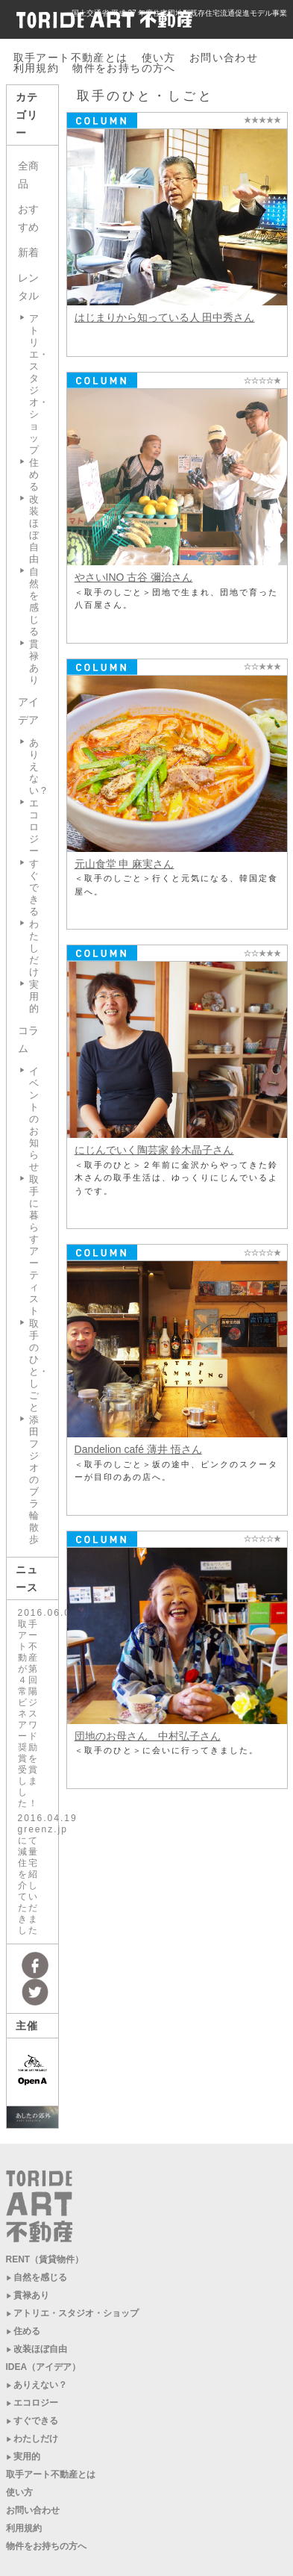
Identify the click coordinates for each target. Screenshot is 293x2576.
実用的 (34, 996)
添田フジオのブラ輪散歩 (34, 1479)
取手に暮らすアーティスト (34, 1245)
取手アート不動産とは (70, 57)
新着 (28, 252)
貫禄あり (34, 661)
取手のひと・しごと (38, 1365)
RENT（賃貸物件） (45, 2259)
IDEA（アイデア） (43, 2367)
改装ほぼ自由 (34, 529)
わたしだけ (34, 947)
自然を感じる (34, 601)
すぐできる (34, 887)
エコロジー (34, 826)
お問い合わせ (223, 57)
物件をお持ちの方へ (124, 68)
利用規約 (36, 68)
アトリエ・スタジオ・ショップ (76, 2313)
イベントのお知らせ (34, 1118)
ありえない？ (40, 2385)
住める (34, 474)
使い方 (159, 57)
